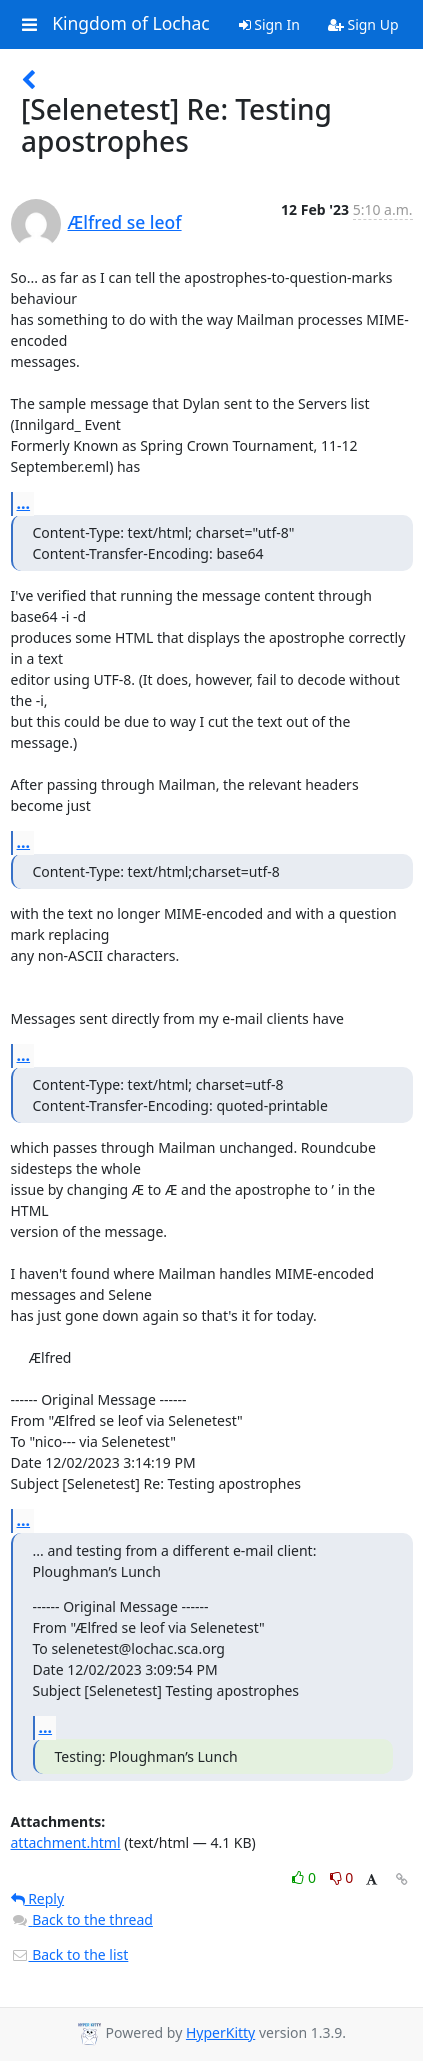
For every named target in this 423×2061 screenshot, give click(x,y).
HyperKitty (220, 2032)
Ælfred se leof (125, 222)
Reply (38, 1898)
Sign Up (363, 24)
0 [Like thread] (305, 1877)
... (24, 503)
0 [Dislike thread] (342, 1877)
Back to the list (70, 1954)
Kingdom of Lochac (131, 24)
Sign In (269, 24)
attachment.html (66, 1842)
